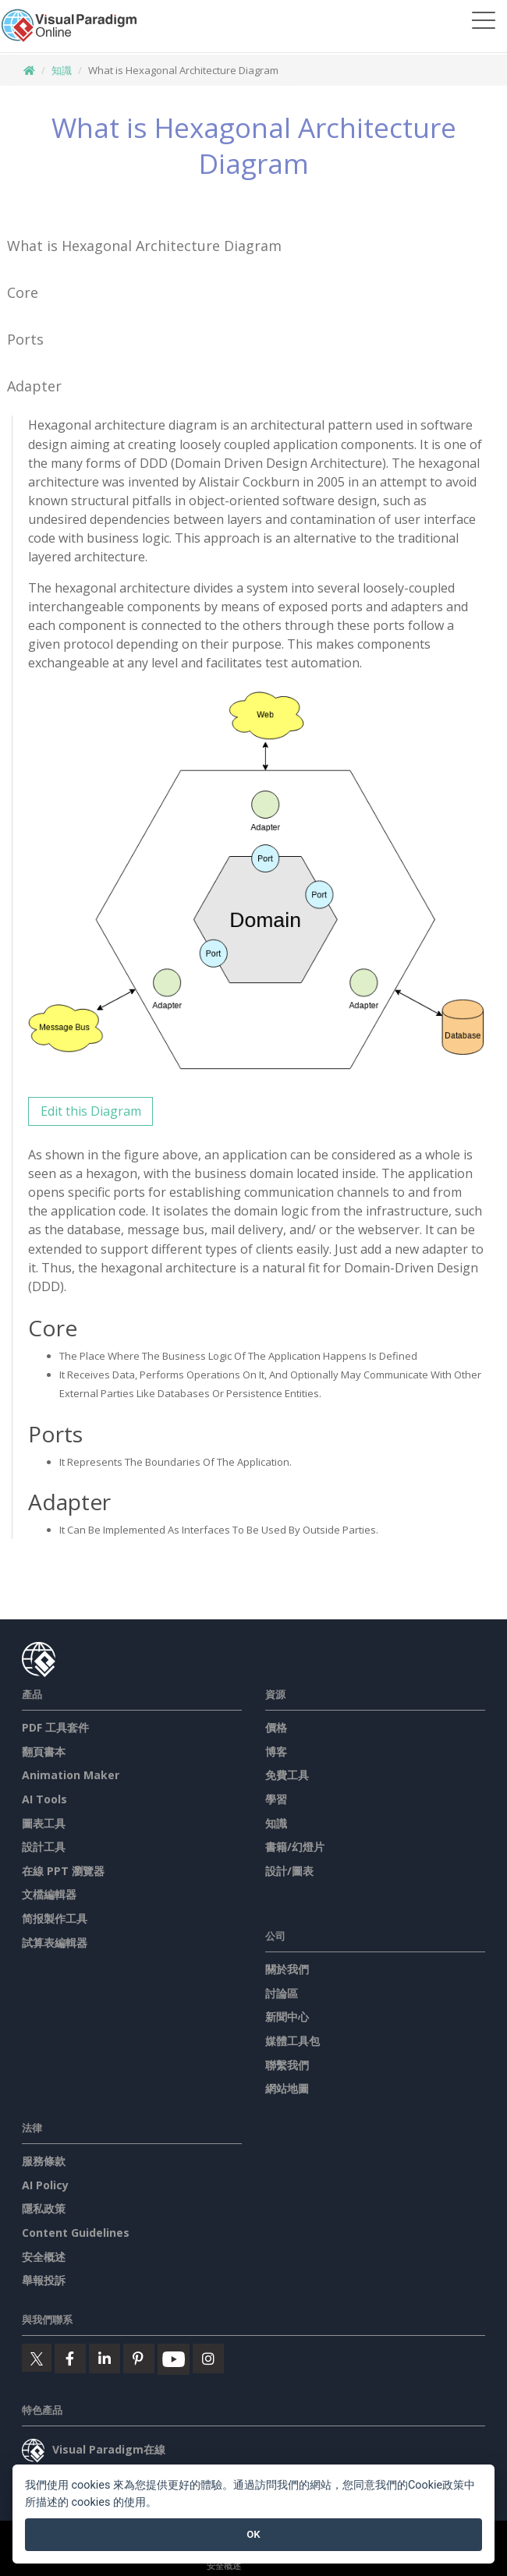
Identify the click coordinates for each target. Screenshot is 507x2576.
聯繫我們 (287, 2065)
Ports (25, 339)
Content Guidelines (75, 2232)
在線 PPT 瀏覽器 (63, 1870)
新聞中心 (287, 2016)
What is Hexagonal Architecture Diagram (144, 245)
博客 (276, 1751)
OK (253, 2534)
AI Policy (45, 2185)
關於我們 (287, 1969)
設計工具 (44, 1846)
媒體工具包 (292, 2040)
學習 (276, 1799)
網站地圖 (287, 2088)
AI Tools (44, 1799)
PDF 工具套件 (55, 1727)
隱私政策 (44, 2208)
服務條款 (44, 2160)
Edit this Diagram (91, 1111)
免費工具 (287, 1774)
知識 (61, 70)
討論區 (281, 1993)
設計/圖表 (289, 1870)
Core (22, 292)
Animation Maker (70, 1774)
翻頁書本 (44, 1751)
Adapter (34, 386)
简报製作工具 (54, 1918)
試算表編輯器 (54, 1942)
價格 (276, 1727)
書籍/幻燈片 (294, 1846)
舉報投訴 (44, 2280)
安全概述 (44, 2256)
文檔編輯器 (49, 1894)
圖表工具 (44, 1823)
